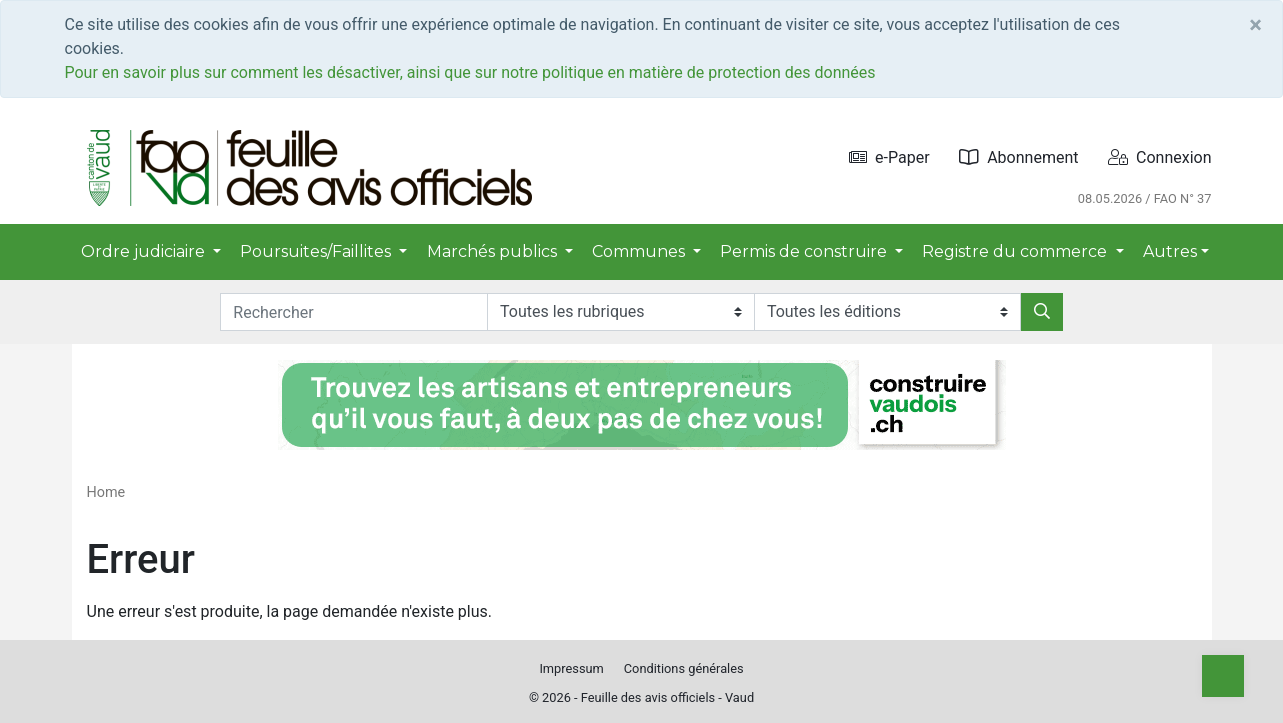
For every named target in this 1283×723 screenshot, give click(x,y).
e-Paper (889, 157)
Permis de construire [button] (805, 251)
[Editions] (887, 312)
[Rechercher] (1042, 312)
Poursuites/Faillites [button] (317, 251)
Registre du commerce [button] (1016, 251)
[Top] (1223, 676)
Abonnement (1018, 157)
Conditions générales (684, 668)
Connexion (1159, 157)
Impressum (571, 668)
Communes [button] (640, 251)
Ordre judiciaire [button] (145, 251)
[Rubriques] (620, 312)
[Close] (1255, 25)
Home (106, 492)
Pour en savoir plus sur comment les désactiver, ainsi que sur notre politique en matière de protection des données (470, 72)
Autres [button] (1170, 251)
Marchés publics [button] (494, 251)
